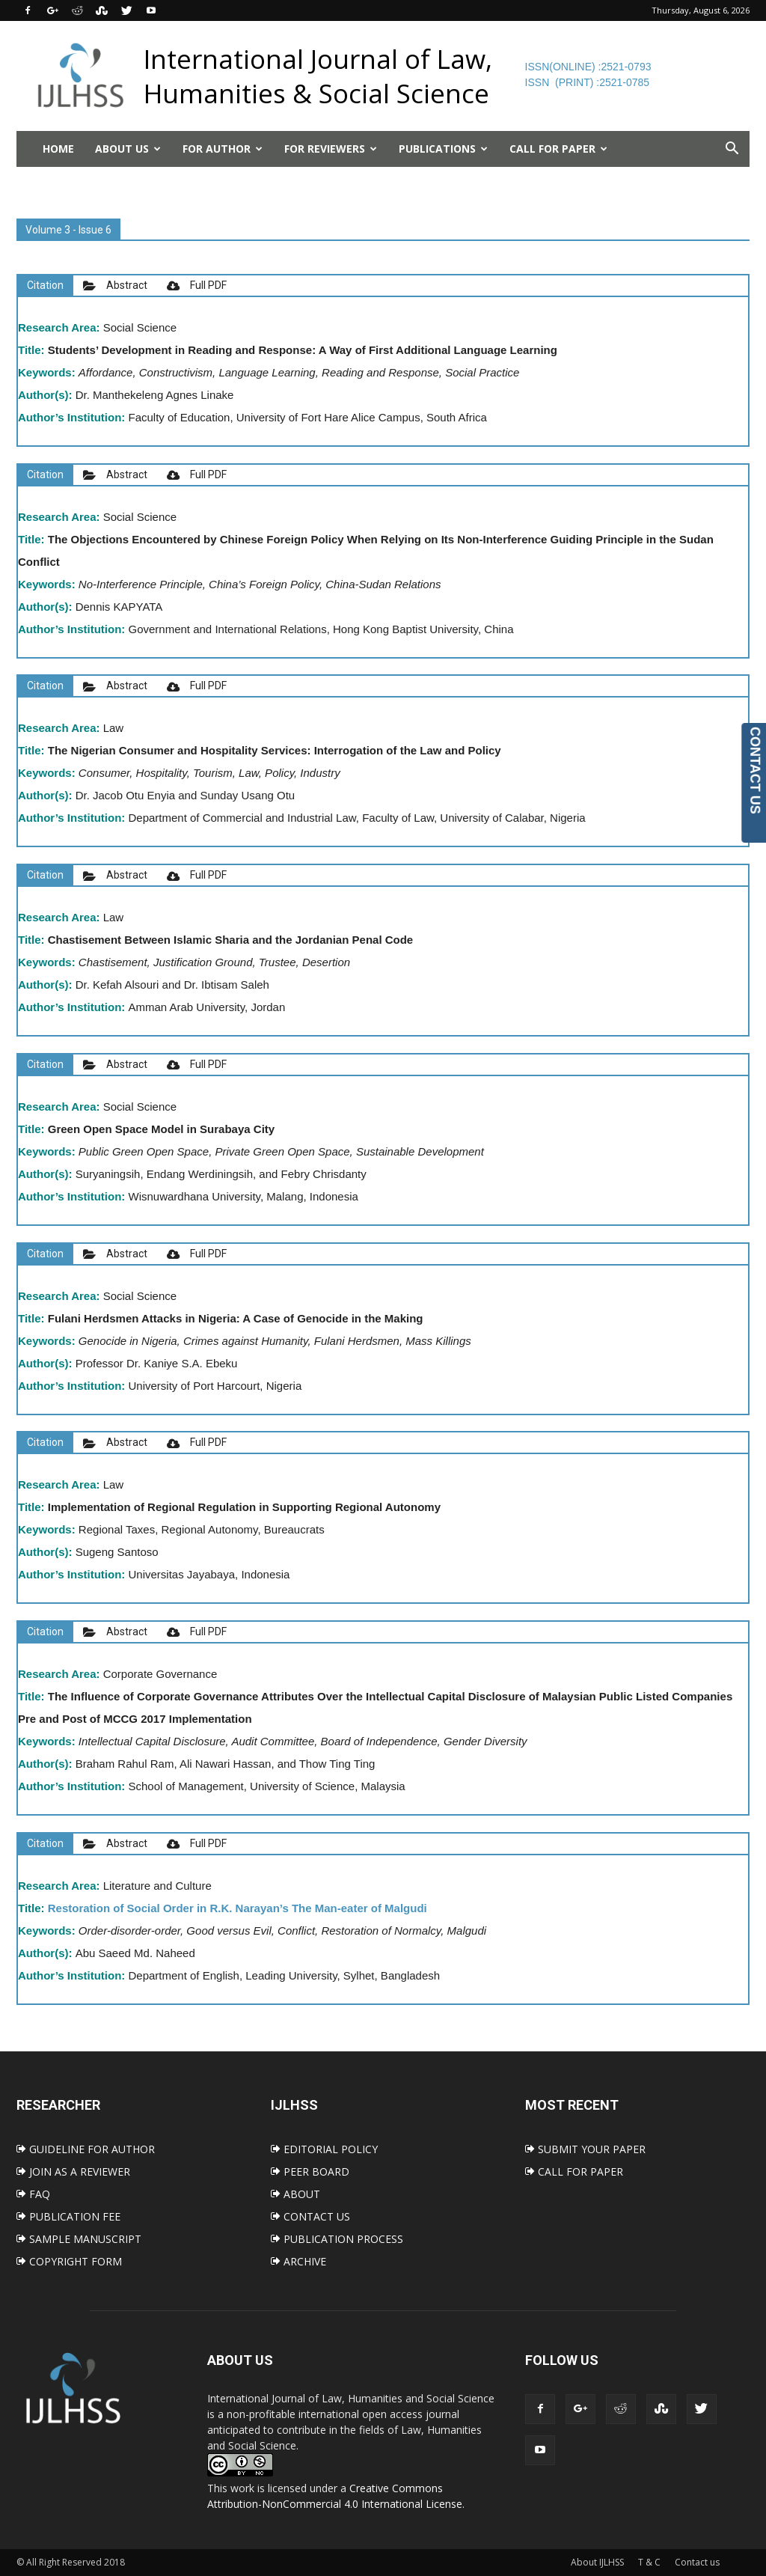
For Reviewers (330, 148)
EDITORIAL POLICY (324, 2149)
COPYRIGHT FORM (69, 2261)
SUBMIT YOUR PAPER (585, 2149)
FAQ (33, 2194)
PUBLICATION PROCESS (337, 2239)
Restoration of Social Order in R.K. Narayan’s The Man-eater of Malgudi (237, 1908)
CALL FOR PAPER (574, 2171)
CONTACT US (310, 2216)
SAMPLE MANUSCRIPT (78, 2239)
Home (58, 148)
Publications (443, 148)
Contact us (697, 2562)
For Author (223, 148)
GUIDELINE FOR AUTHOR (85, 2149)
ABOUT (295, 2194)
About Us (128, 148)
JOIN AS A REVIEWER (73, 2171)
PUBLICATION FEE (68, 2216)
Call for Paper (558, 148)
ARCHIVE (298, 2261)
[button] (732, 149)
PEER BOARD (310, 2171)
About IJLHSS (597, 2562)
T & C (649, 2562)
